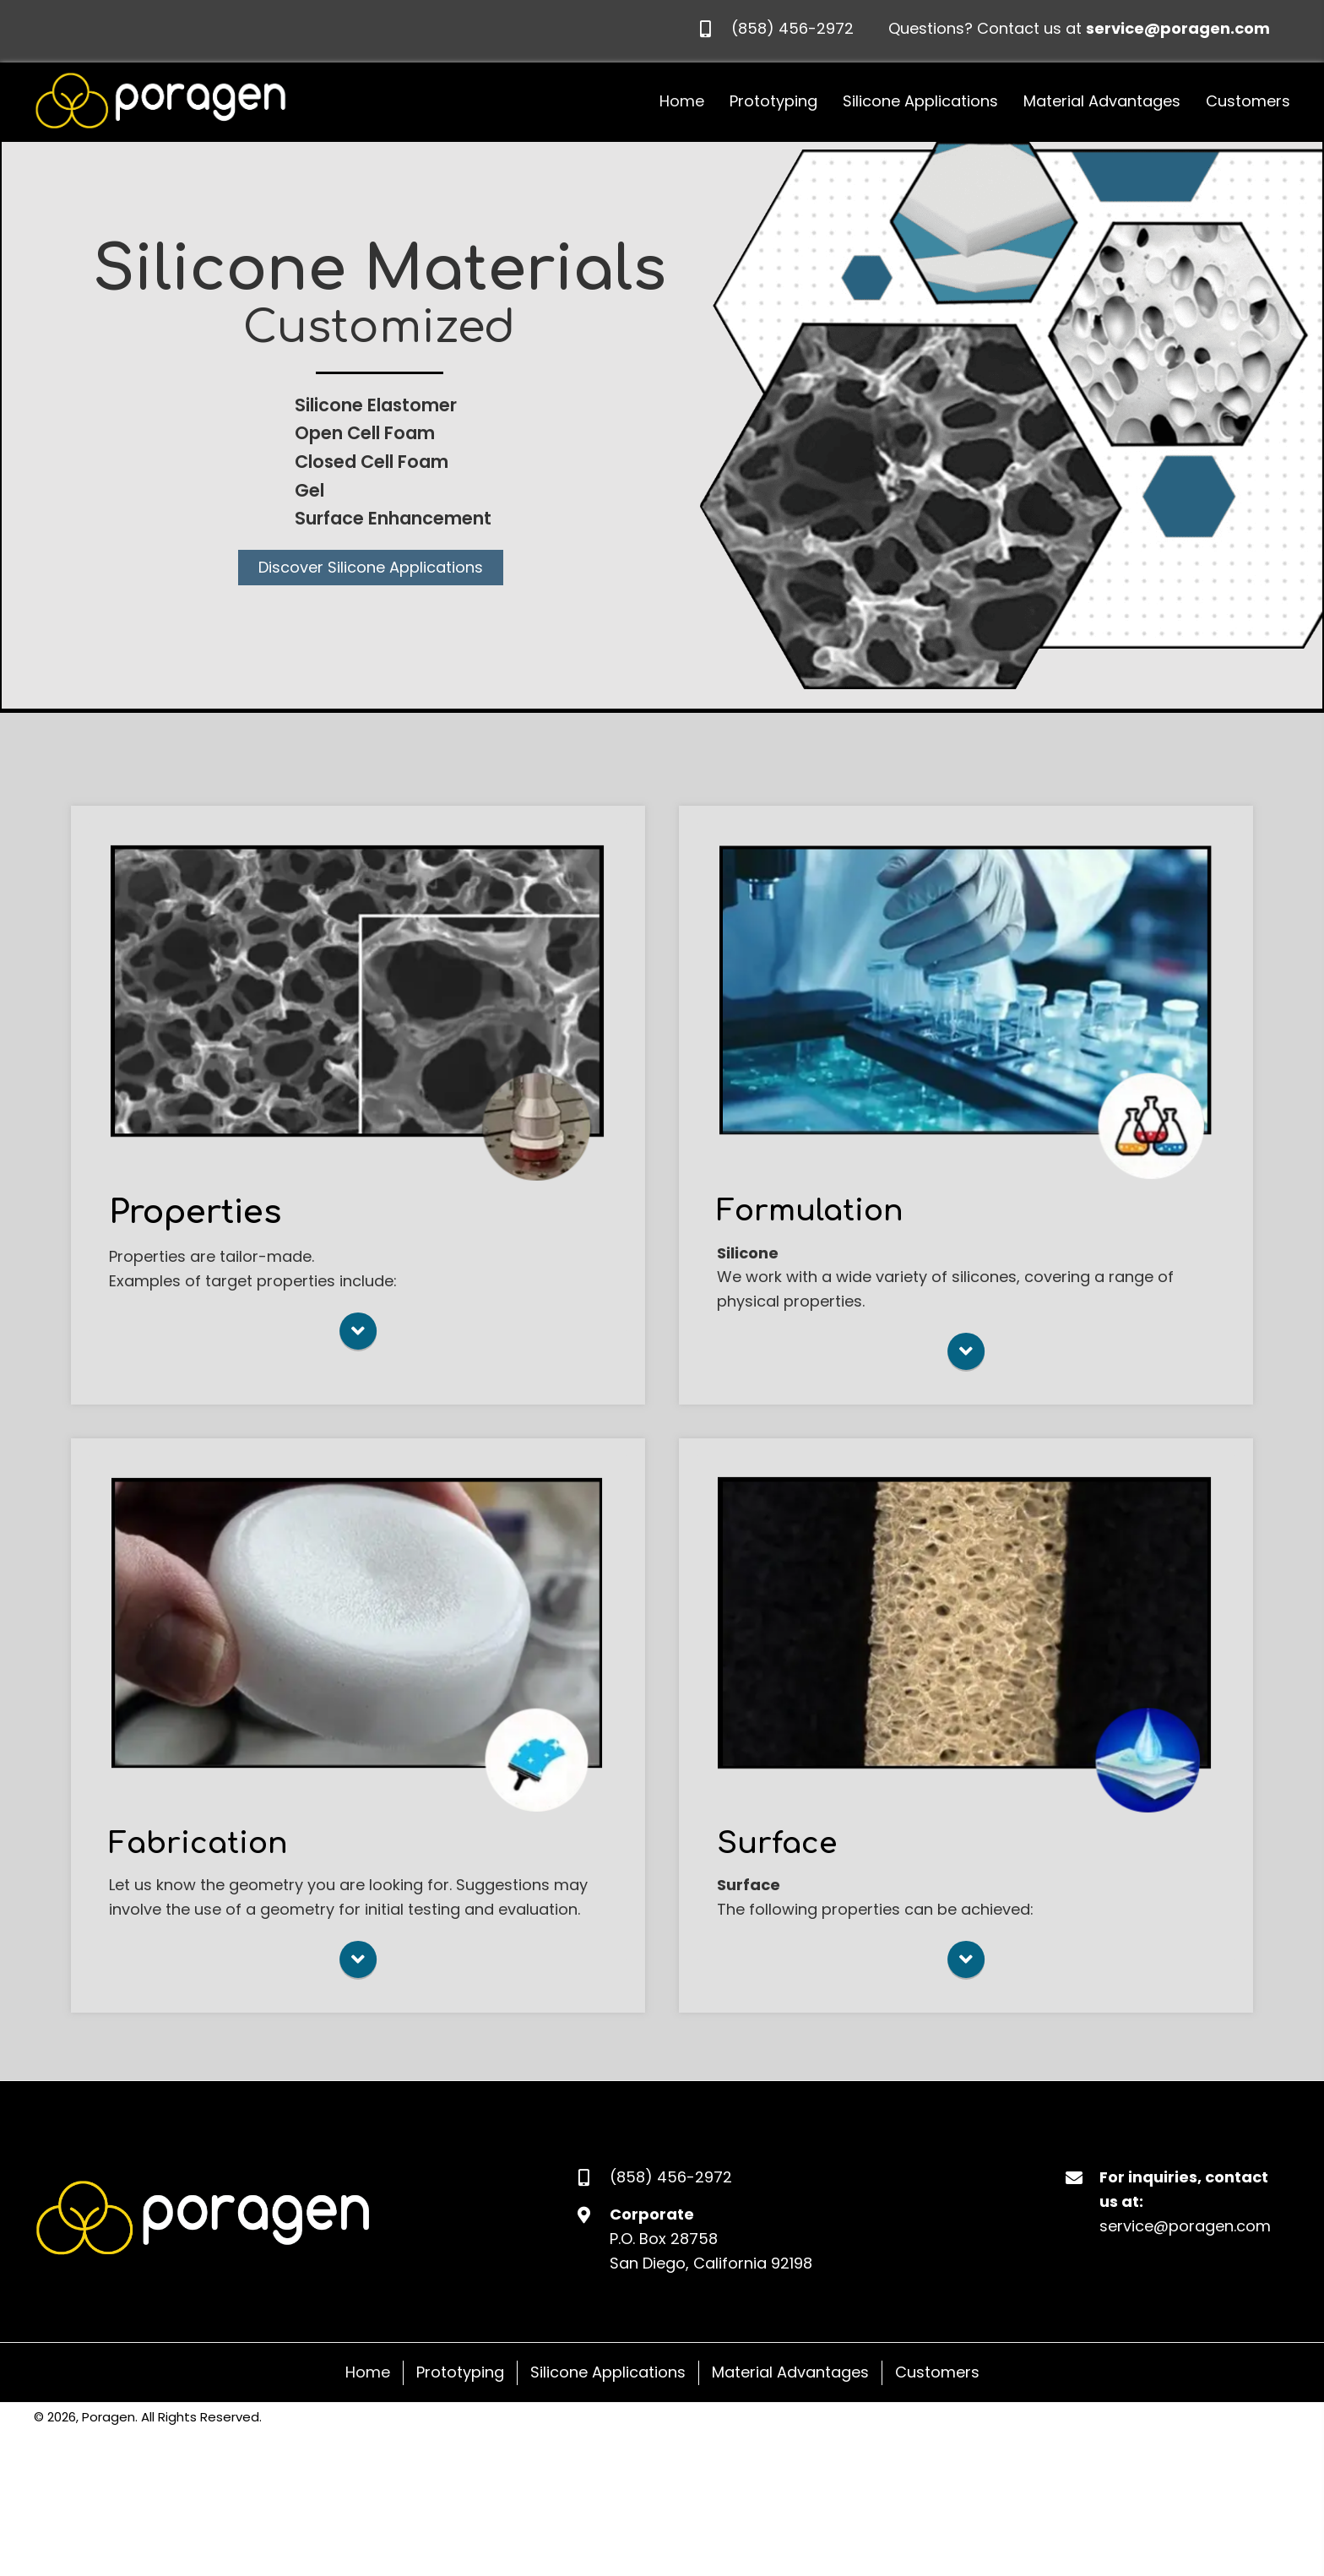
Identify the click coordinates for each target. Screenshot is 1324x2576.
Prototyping (460, 2374)
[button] (370, 567)
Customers (937, 2374)
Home (367, 2374)
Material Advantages (790, 2374)
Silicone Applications (608, 2374)
